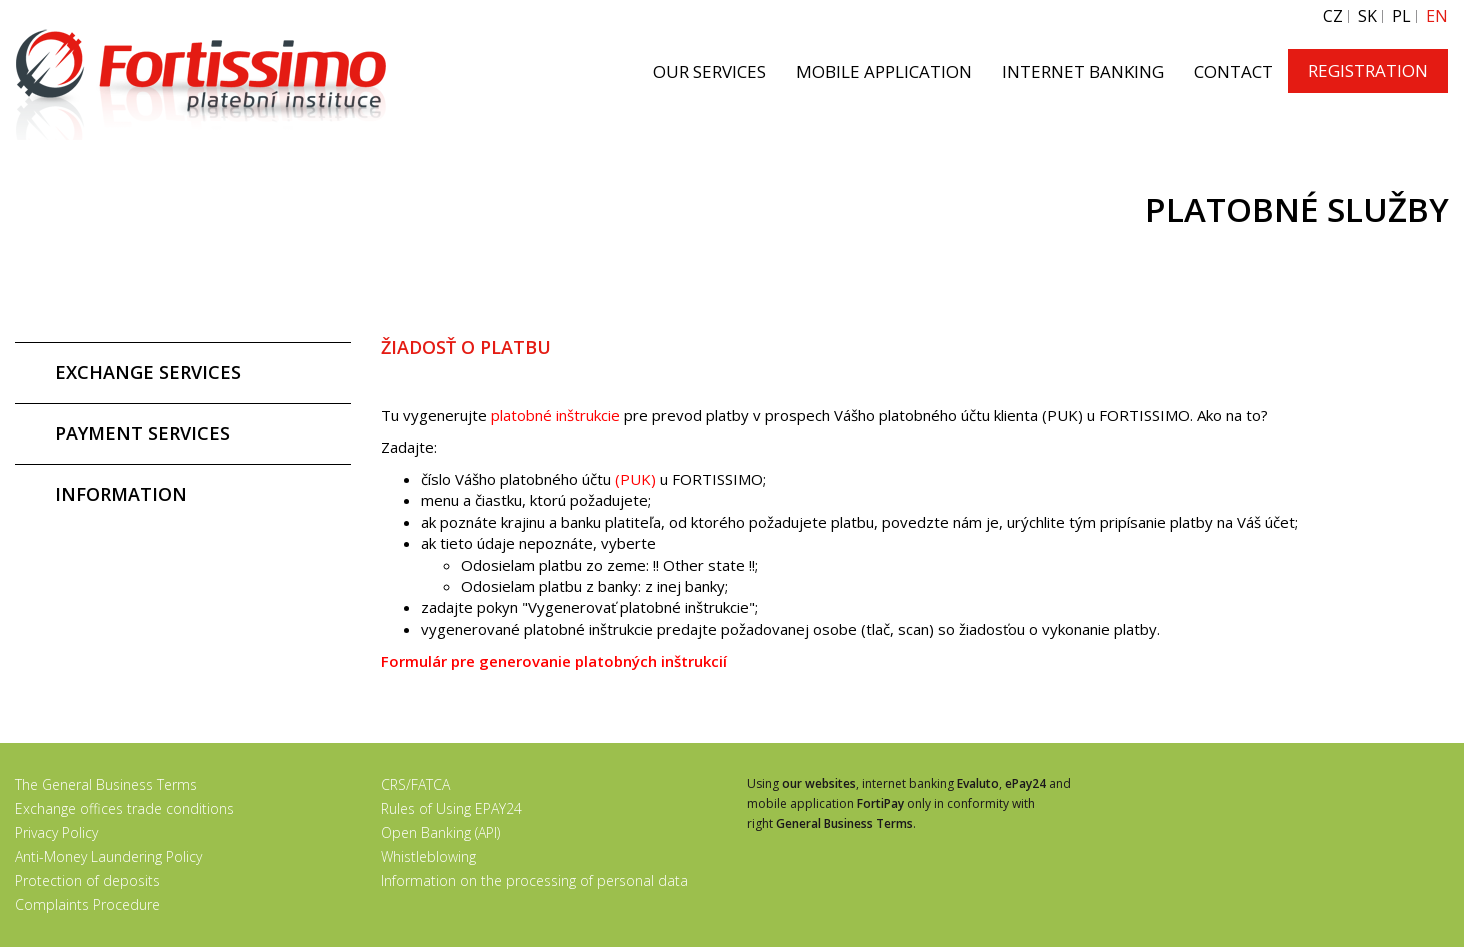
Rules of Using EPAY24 (451, 808)
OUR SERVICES (709, 71)
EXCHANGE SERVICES (148, 372)
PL (1401, 16)
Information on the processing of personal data (534, 880)
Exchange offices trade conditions (124, 808)
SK (1367, 16)
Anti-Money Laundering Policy (108, 856)
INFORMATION (121, 494)
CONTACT (1233, 71)
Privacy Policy (56, 832)
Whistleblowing (428, 856)
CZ (1333, 16)
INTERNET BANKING (1083, 71)
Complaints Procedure (87, 904)
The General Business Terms (106, 784)
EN (1437, 16)
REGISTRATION (1368, 70)
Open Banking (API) (440, 832)
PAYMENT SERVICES (142, 433)
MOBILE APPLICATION (884, 71)
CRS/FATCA (415, 784)
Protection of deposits (87, 880)
